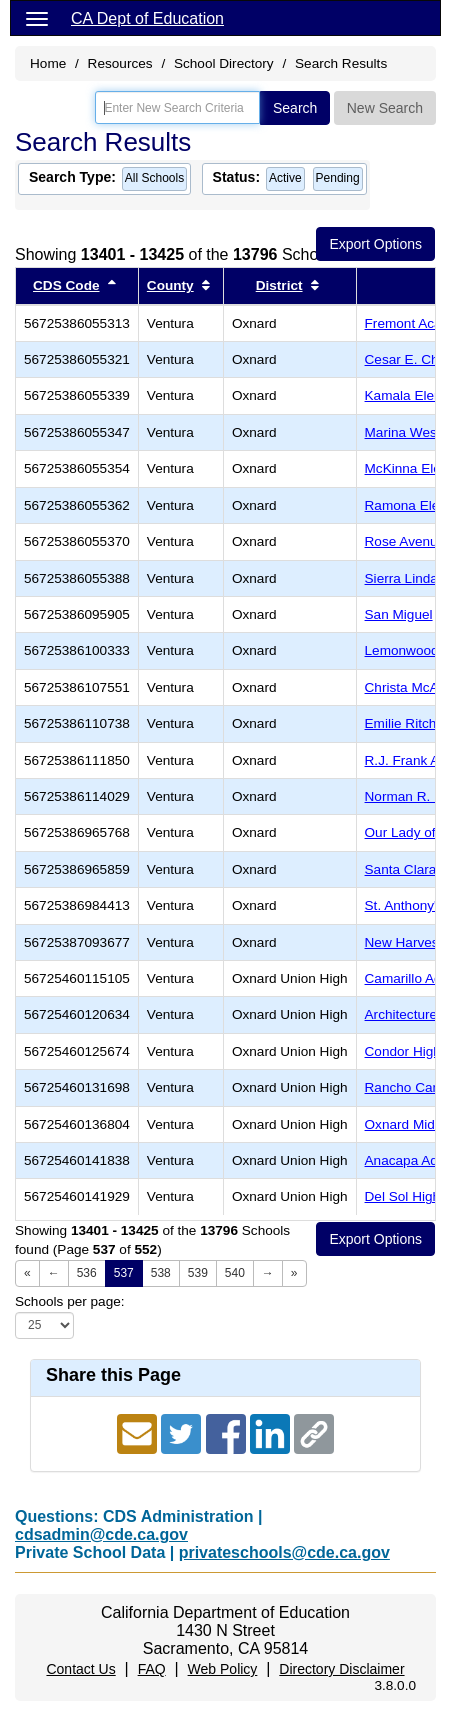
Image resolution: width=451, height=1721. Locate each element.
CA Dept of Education (147, 18)
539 (198, 1273)
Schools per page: (70, 1301)
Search (295, 108)
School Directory (224, 63)
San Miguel (399, 614)
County (170, 285)
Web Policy (223, 1669)
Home (48, 63)
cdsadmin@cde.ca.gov (101, 1534)
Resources (120, 63)
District (279, 285)
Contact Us (80, 1669)
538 (161, 1273)
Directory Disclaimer (341, 1669)
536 (87, 1273)
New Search (385, 108)
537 (124, 1273)
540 (235, 1273)
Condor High (403, 1051)
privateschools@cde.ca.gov (284, 1552)
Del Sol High (403, 1196)
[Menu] (37, 18)
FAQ (152, 1669)
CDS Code (66, 285)
